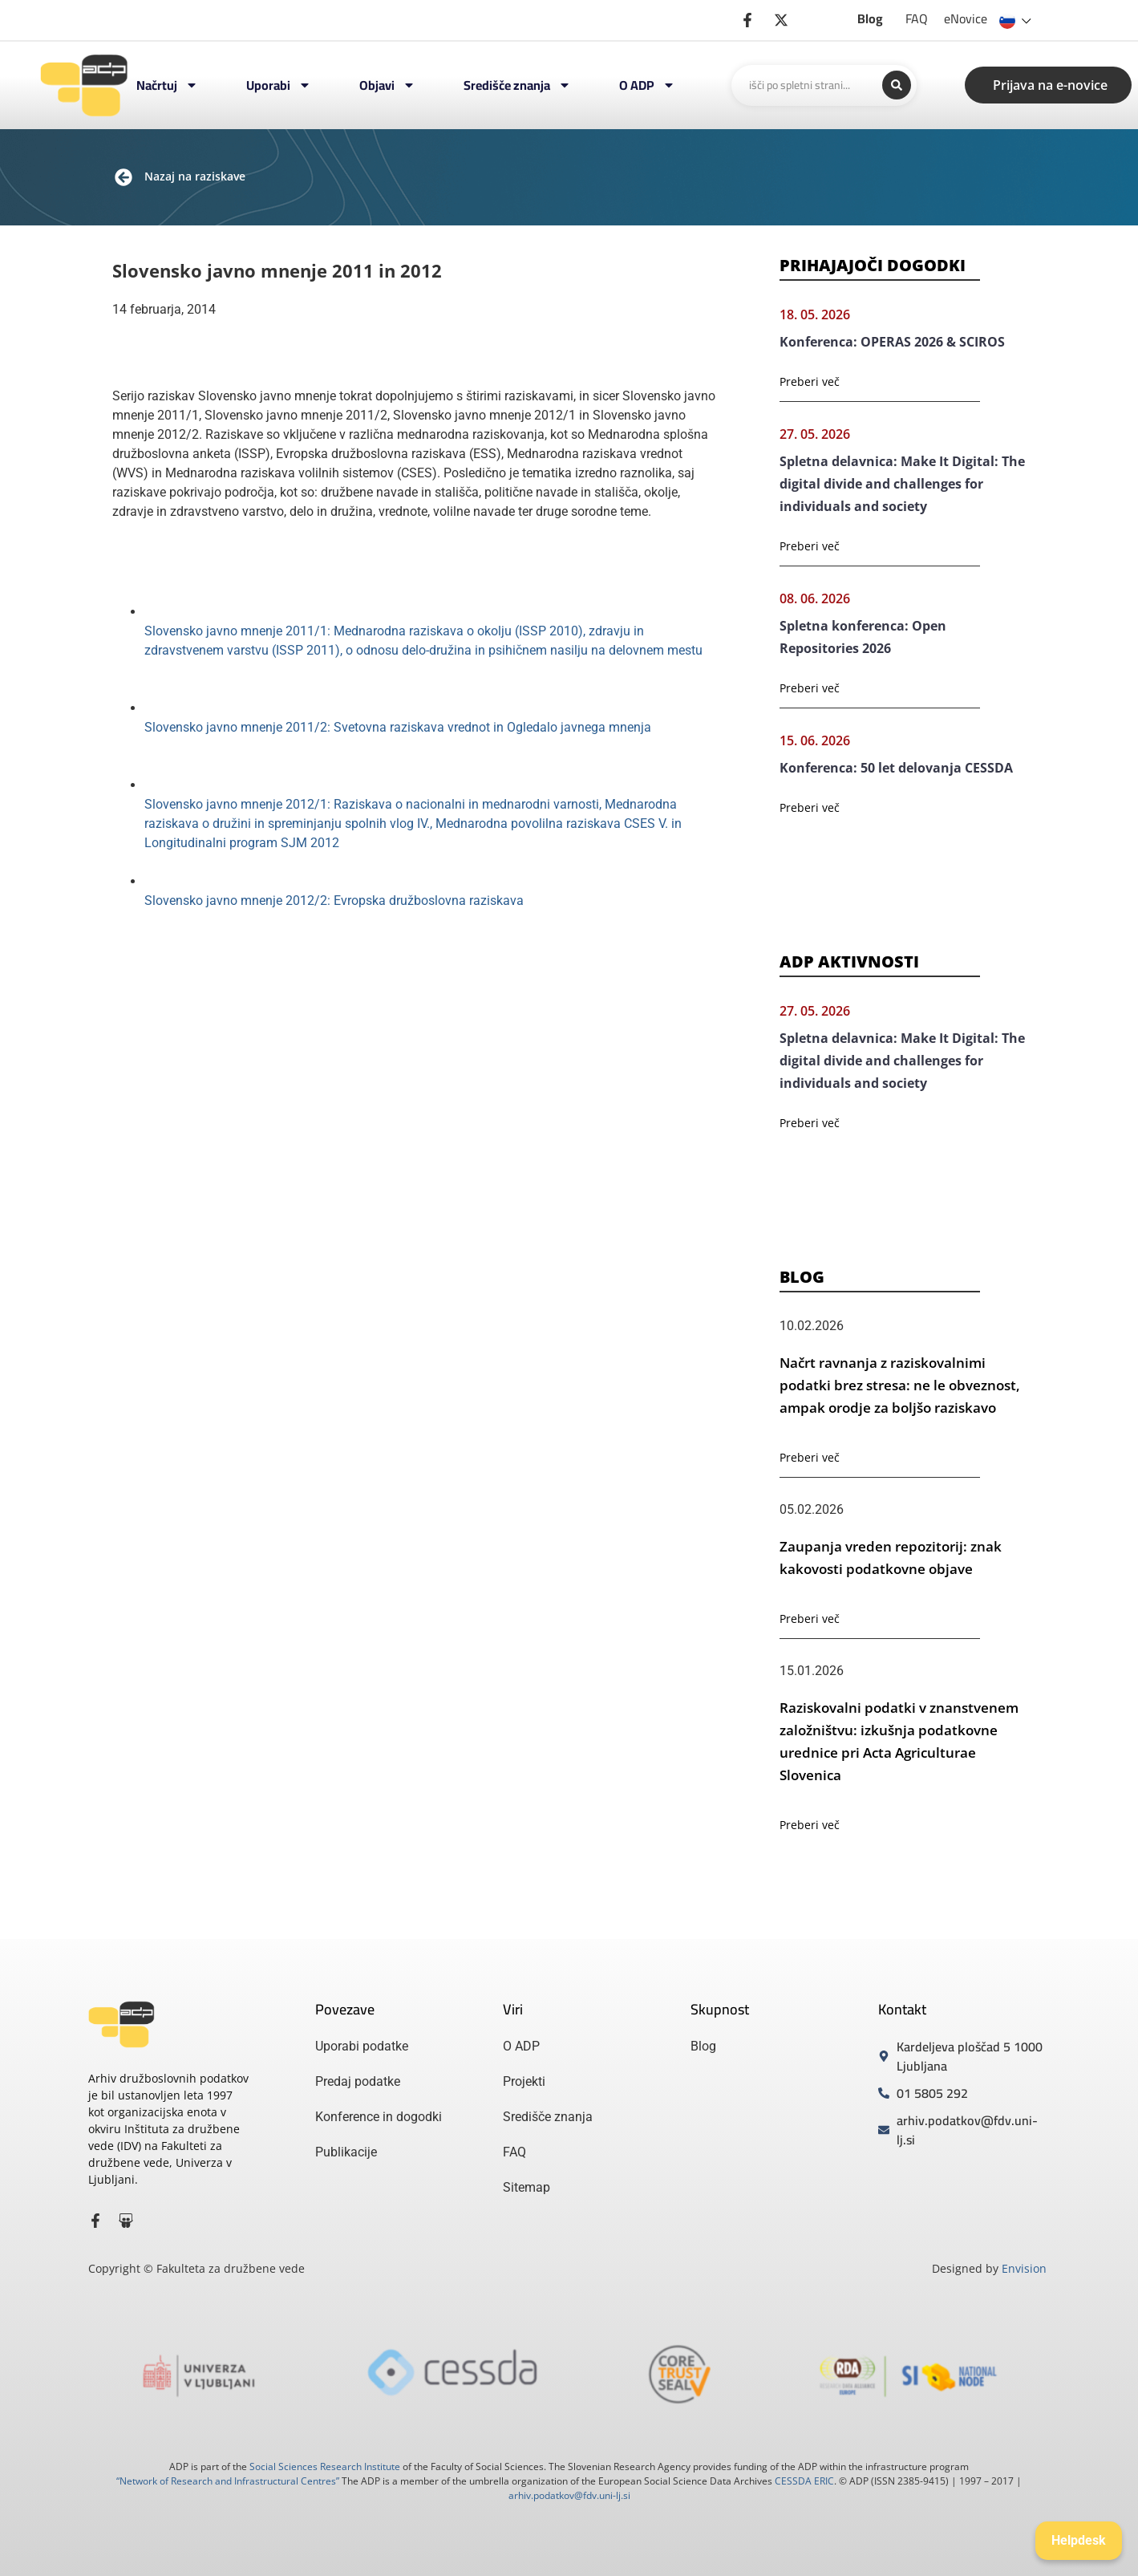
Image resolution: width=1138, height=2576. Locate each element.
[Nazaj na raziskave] (123, 177)
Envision (1024, 2268)
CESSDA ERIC (804, 2481)
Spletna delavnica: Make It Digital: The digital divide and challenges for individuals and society (902, 483)
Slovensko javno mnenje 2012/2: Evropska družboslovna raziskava (334, 900)
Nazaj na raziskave (194, 176)
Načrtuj (167, 85)
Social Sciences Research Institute (324, 2466)
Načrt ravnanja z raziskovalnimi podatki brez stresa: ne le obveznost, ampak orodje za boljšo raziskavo (900, 1385)
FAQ (916, 18)
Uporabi (278, 85)
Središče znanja (517, 85)
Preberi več (810, 381)
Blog (870, 18)
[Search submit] (896, 85)
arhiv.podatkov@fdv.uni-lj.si (569, 2495)
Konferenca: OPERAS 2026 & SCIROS (892, 342)
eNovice (965, 18)
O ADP (647, 85)
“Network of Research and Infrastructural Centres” (227, 2481)
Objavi (387, 85)
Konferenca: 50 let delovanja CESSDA (896, 768)
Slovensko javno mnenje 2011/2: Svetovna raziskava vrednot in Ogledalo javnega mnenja (397, 727)
